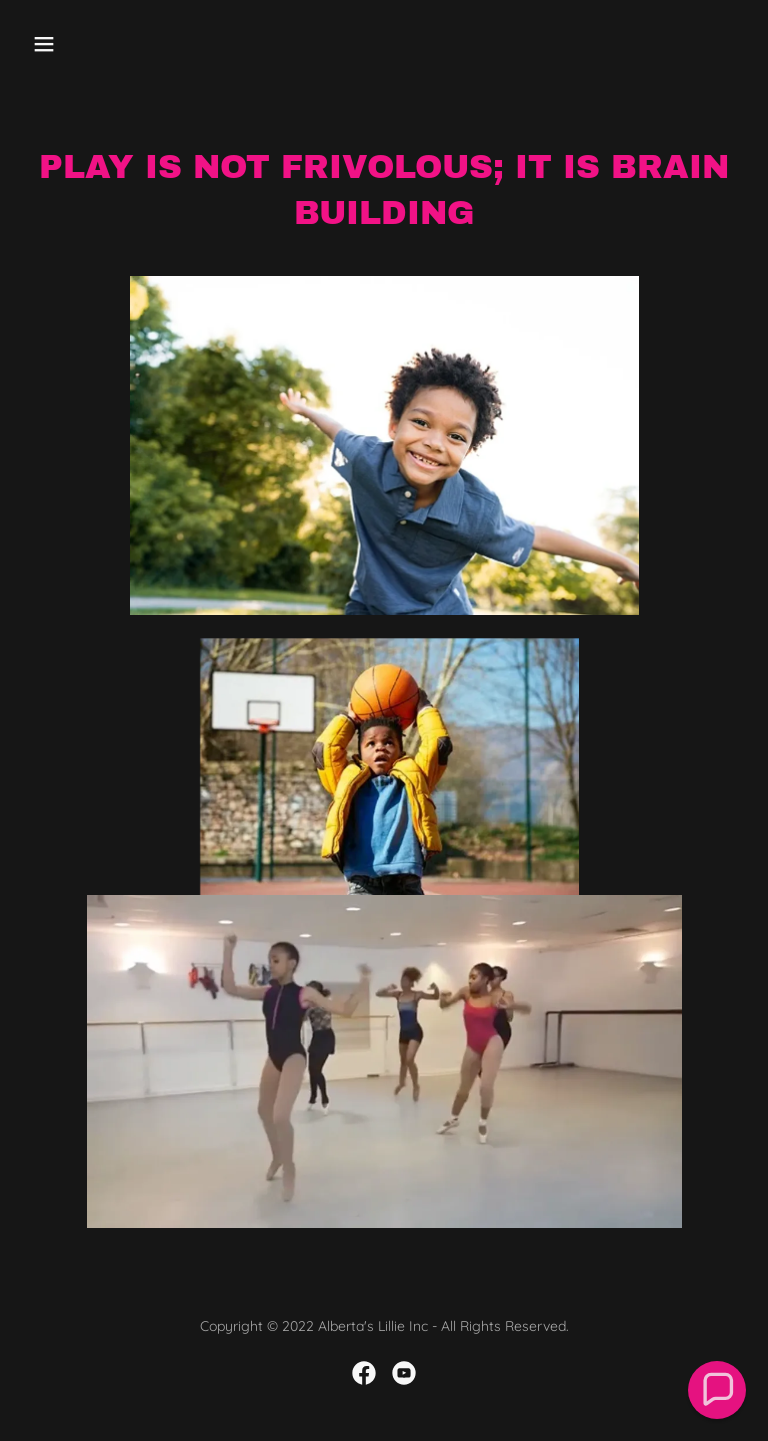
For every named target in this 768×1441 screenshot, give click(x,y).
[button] (106, 44)
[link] (364, 1373)
